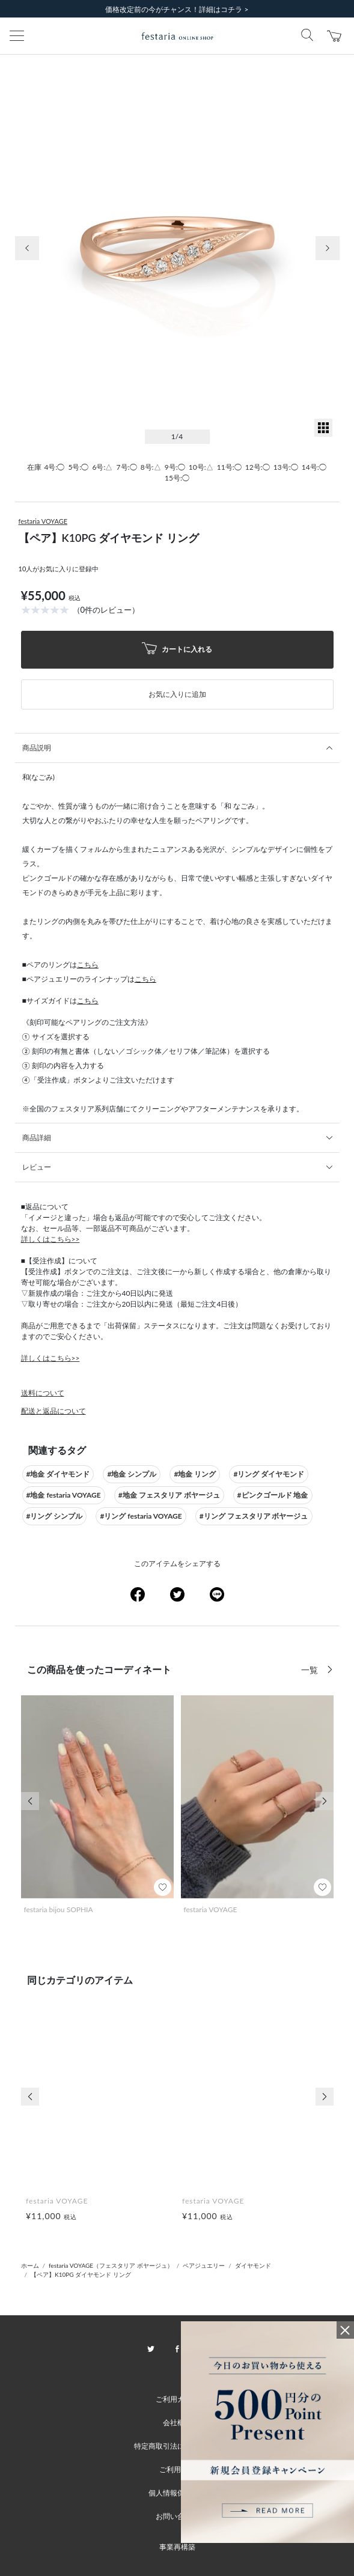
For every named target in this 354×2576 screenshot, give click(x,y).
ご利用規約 (177, 2469)
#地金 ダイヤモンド (58, 1473)
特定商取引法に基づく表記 (177, 2445)
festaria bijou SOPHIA (58, 1909)
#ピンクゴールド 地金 (272, 1494)
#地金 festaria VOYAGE (63, 1494)
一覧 (310, 1670)
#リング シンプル (54, 1515)
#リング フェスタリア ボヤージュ (254, 1515)
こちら (88, 964)
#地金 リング (195, 1473)
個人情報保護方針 (177, 2492)
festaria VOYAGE (43, 521)
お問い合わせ (177, 2516)
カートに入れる (177, 649)
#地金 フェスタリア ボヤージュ (169, 1494)
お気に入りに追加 (177, 694)
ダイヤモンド (253, 2265)
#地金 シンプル (131, 1473)
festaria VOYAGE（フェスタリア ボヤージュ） (111, 2265)
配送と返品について (53, 1410)
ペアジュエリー (204, 2265)
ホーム (30, 2265)
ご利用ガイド (177, 2399)
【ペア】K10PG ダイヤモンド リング (81, 2274)
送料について (42, 1392)
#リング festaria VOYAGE (141, 1515)
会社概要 (177, 2422)
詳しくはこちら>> (50, 1239)
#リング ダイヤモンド (268, 1473)
